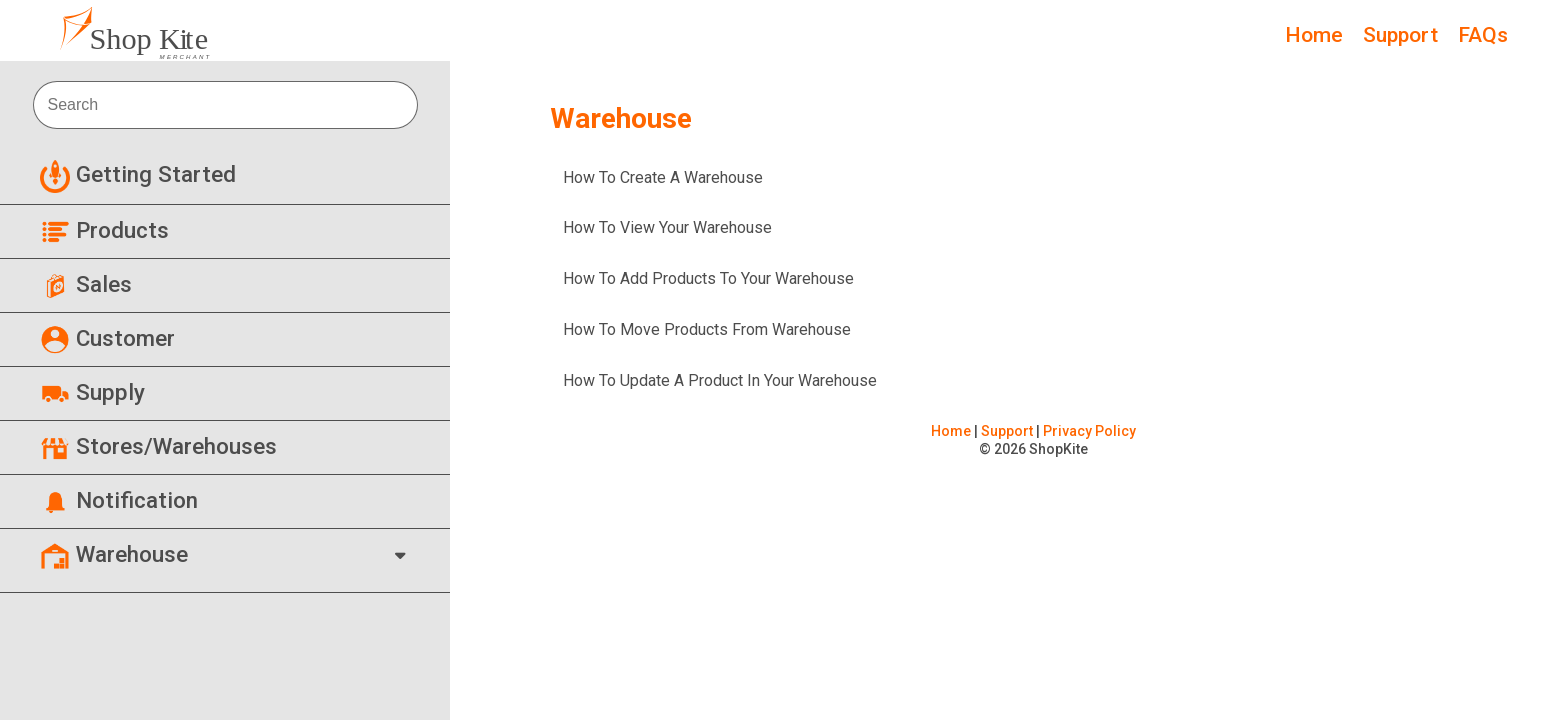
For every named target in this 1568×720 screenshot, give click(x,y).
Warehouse (114, 554)
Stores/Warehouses (158, 446)
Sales (86, 284)
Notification (119, 500)
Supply (92, 392)
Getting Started (138, 174)
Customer (107, 338)
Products (104, 230)
